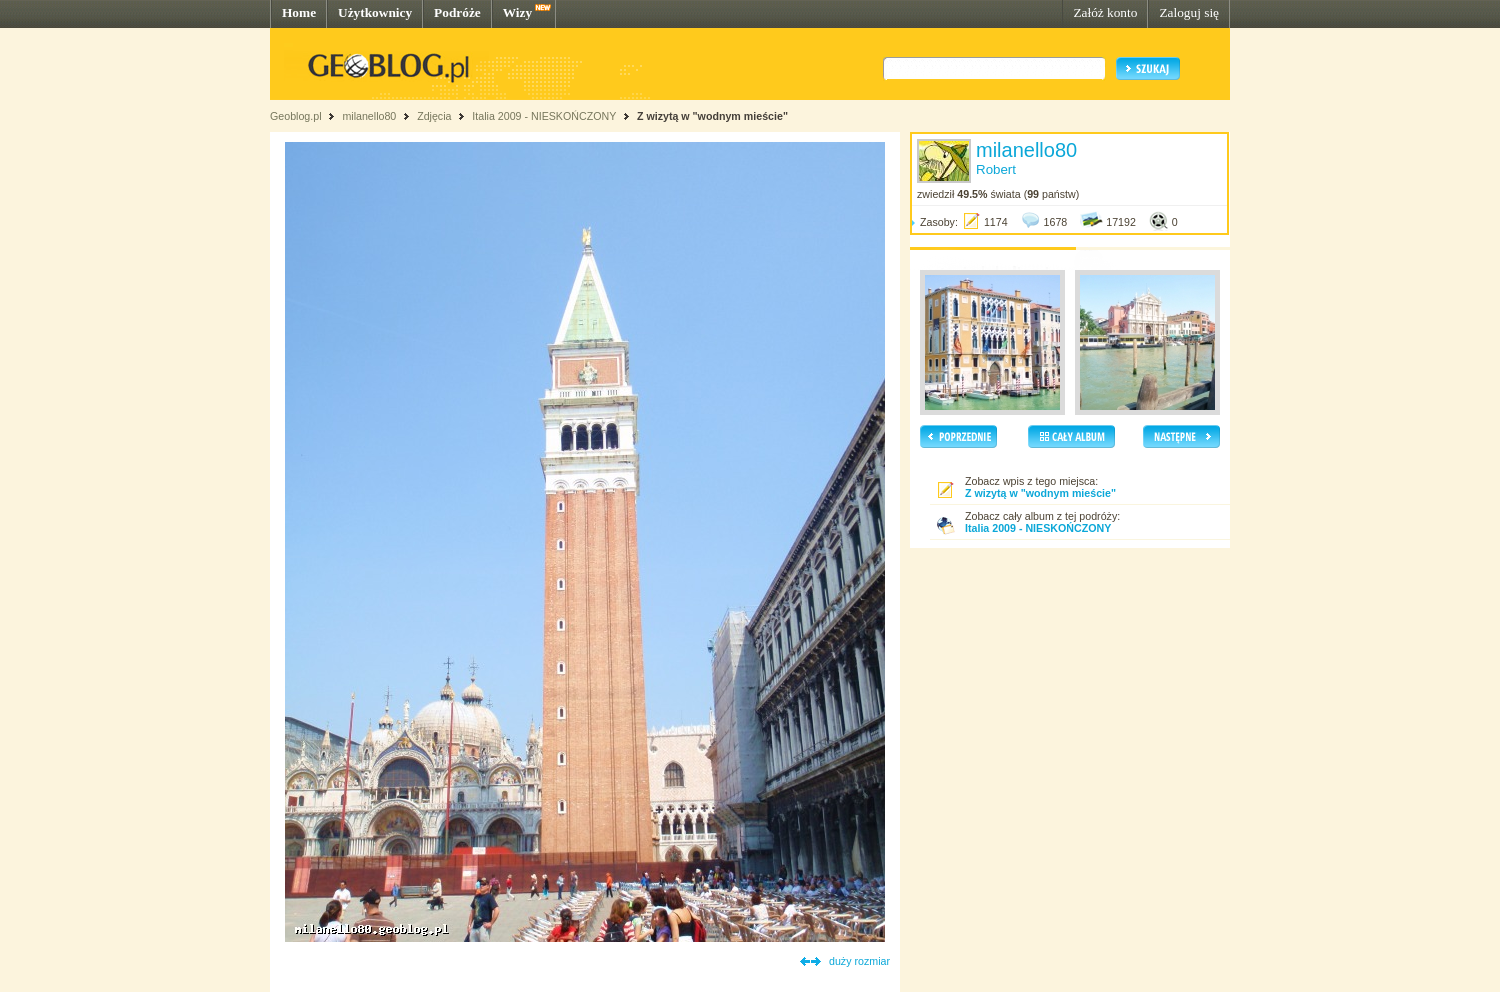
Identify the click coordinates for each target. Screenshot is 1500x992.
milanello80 (369, 116)
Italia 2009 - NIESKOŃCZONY (544, 116)
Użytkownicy (375, 12)
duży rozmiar (859, 961)
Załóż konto (1105, 12)
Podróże (457, 12)
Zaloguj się (1189, 12)
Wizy (517, 12)
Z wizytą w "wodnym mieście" (712, 116)
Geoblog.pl (296, 116)
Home (299, 12)
